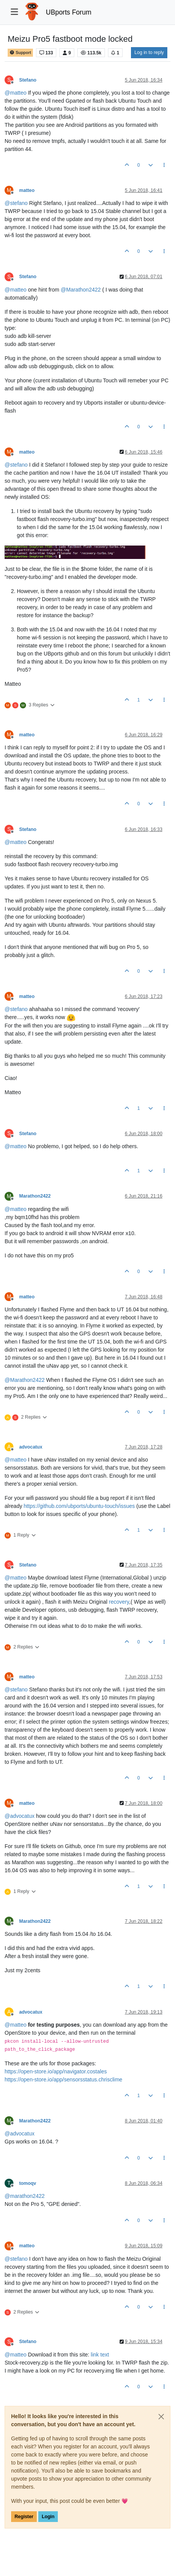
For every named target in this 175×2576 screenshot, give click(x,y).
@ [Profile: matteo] (15, 93)
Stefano (27, 80)
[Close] (161, 2416)
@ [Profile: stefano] (16, 203)
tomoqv (27, 2183)
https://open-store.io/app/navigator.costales (56, 2071)
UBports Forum (69, 12)
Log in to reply (149, 52)
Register (24, 2516)
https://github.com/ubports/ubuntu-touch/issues (79, 1506)
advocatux (31, 1447)
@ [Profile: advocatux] (19, 1816)
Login (48, 2516)
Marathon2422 (35, 1196)
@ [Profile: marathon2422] (25, 2196)
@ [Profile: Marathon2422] (81, 290)
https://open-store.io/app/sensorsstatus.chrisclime (63, 2079)
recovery (119, 1602)
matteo (26, 190)
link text (100, 2355)
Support (20, 52)
